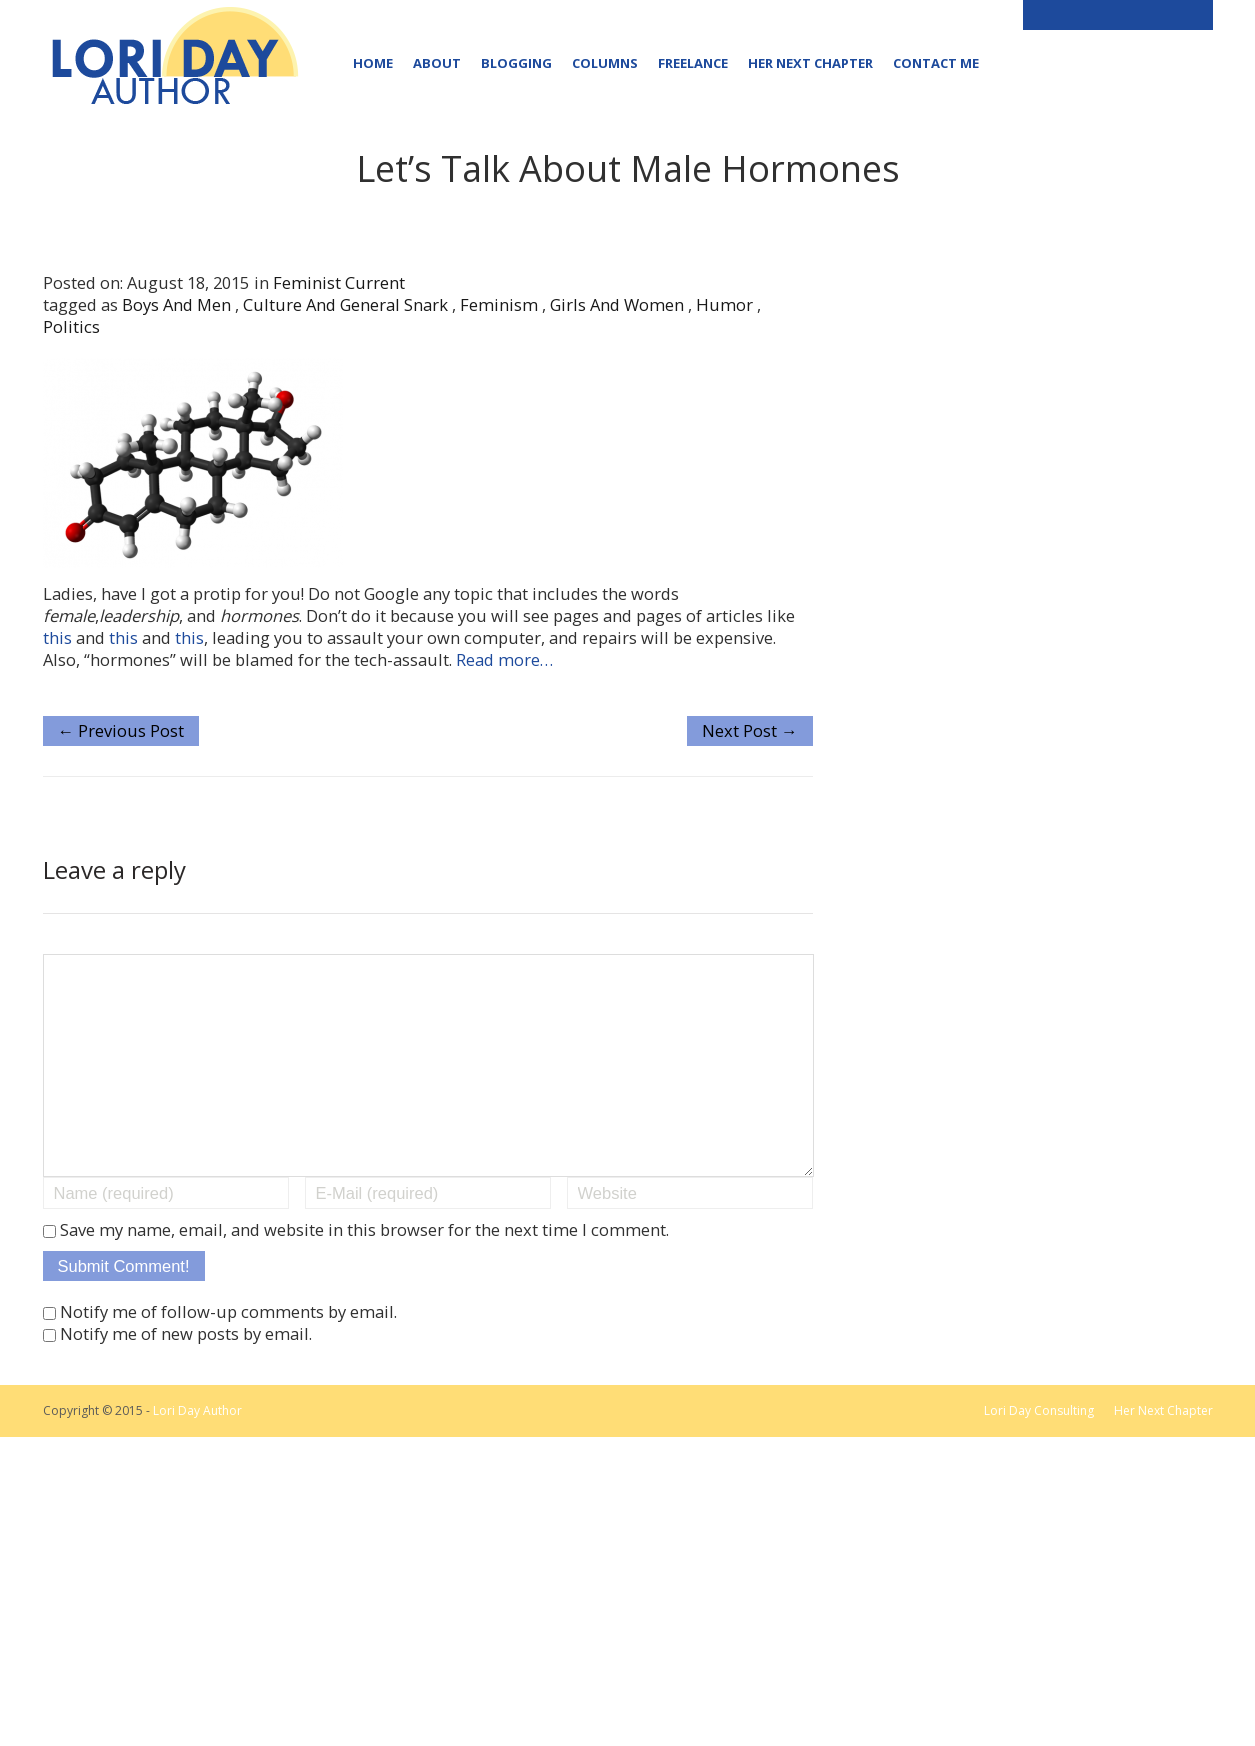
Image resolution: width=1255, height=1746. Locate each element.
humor (724, 304)
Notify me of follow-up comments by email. (228, 1351)
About (437, 63)
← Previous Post (121, 730)
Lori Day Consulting (1039, 1450)
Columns (605, 63)
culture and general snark (345, 304)
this (59, 637)
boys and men (176, 304)
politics (71, 326)
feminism (499, 304)
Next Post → (750, 730)
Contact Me (936, 63)
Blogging (516, 63)
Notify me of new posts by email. (186, 1373)
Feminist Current (339, 282)
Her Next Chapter (810, 63)
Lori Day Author (197, 1450)
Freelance (693, 63)
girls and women (617, 304)
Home (373, 63)
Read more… (504, 659)
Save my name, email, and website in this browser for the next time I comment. (364, 1269)
